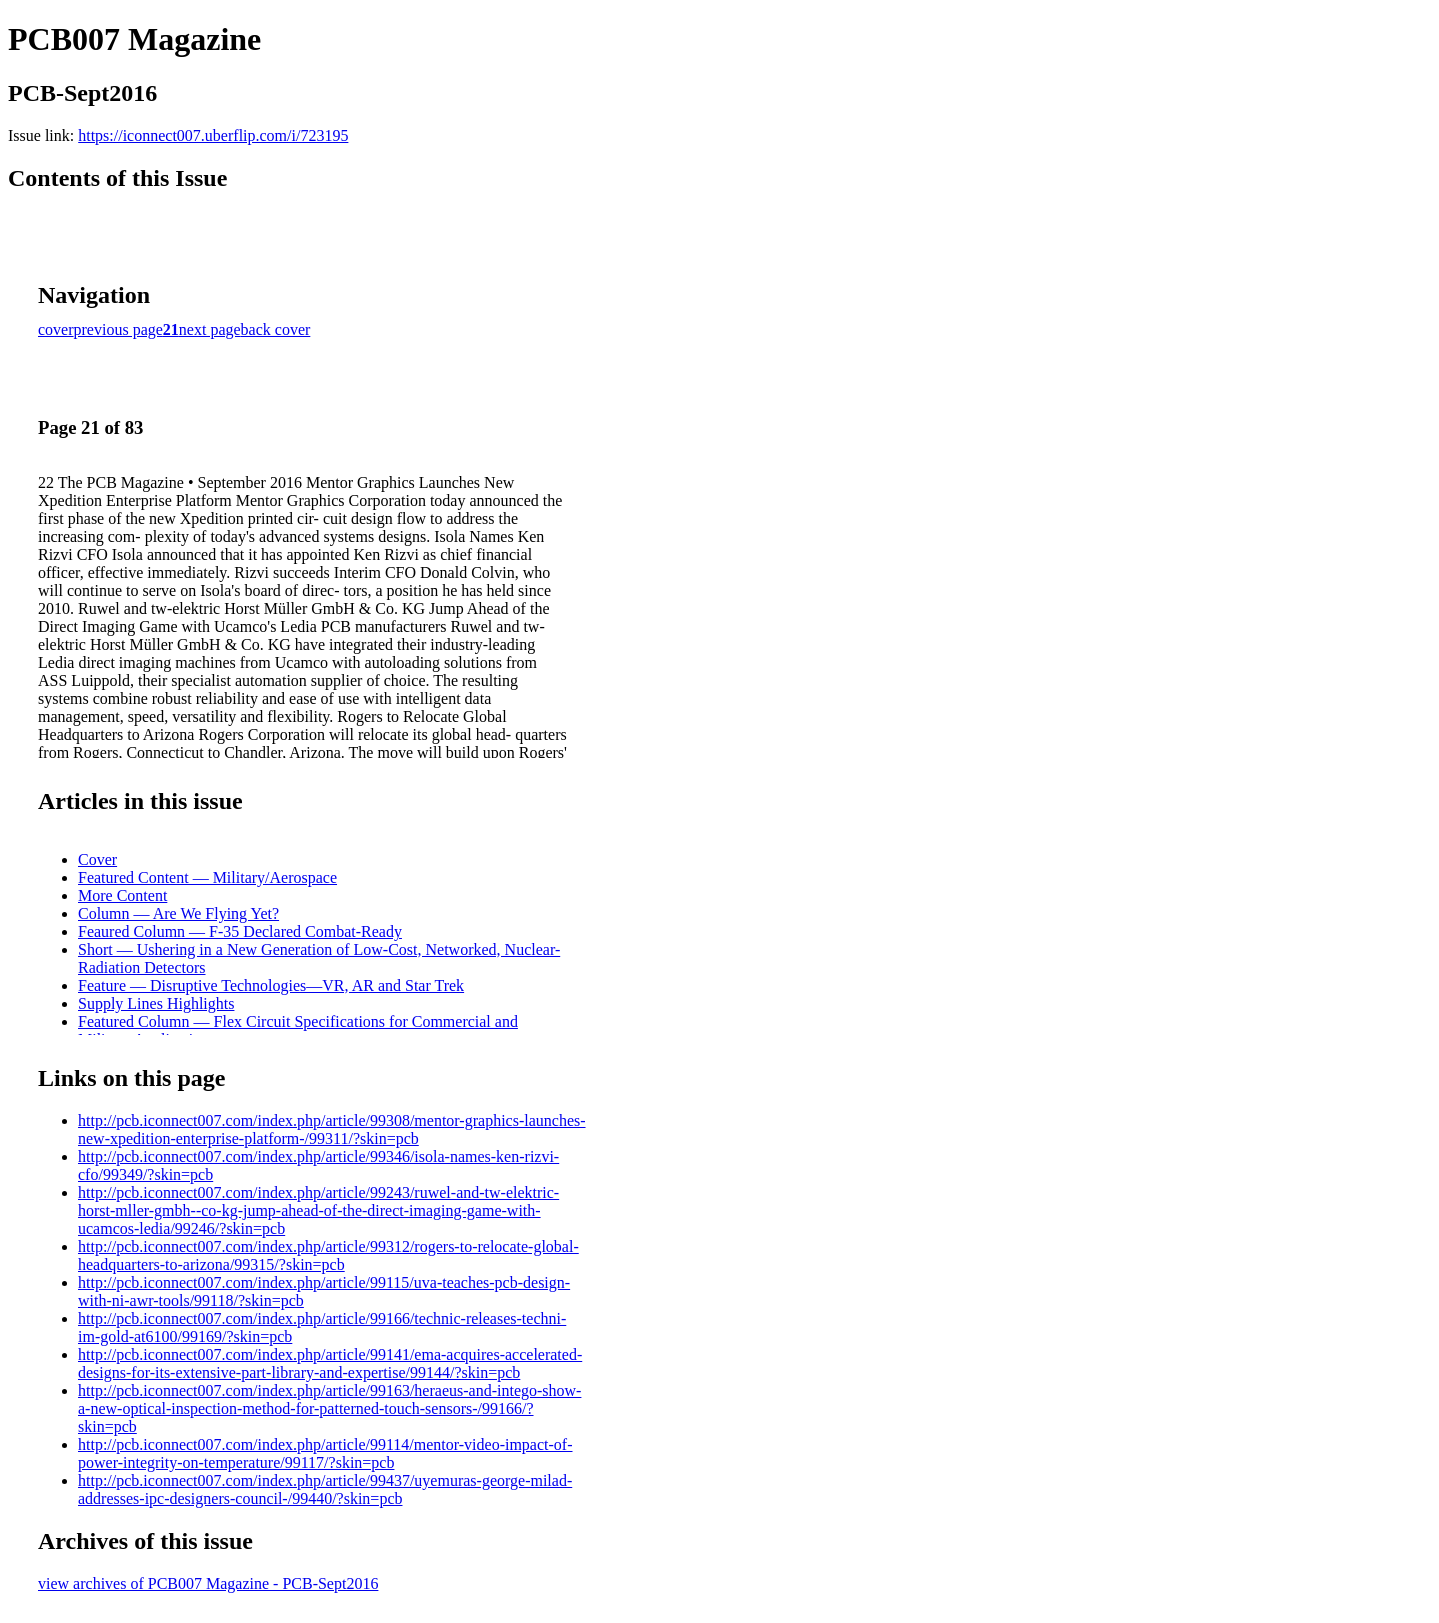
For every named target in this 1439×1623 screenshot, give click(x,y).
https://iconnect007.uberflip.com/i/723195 (213, 135)
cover (56, 329)
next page (210, 329)
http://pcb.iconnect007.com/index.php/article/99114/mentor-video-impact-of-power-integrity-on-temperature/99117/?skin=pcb (325, 1453)
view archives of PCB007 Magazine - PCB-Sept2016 (208, 1583)
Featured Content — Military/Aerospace (207, 877)
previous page (118, 329)
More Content (122, 895)
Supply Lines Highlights (156, 1003)
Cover (97, 859)
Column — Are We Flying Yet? (178, 913)
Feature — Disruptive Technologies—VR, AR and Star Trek (271, 985)
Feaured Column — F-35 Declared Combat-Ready (240, 931)
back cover (276, 329)
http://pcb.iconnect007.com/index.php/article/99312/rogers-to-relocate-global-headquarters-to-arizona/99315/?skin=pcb (328, 1255)
